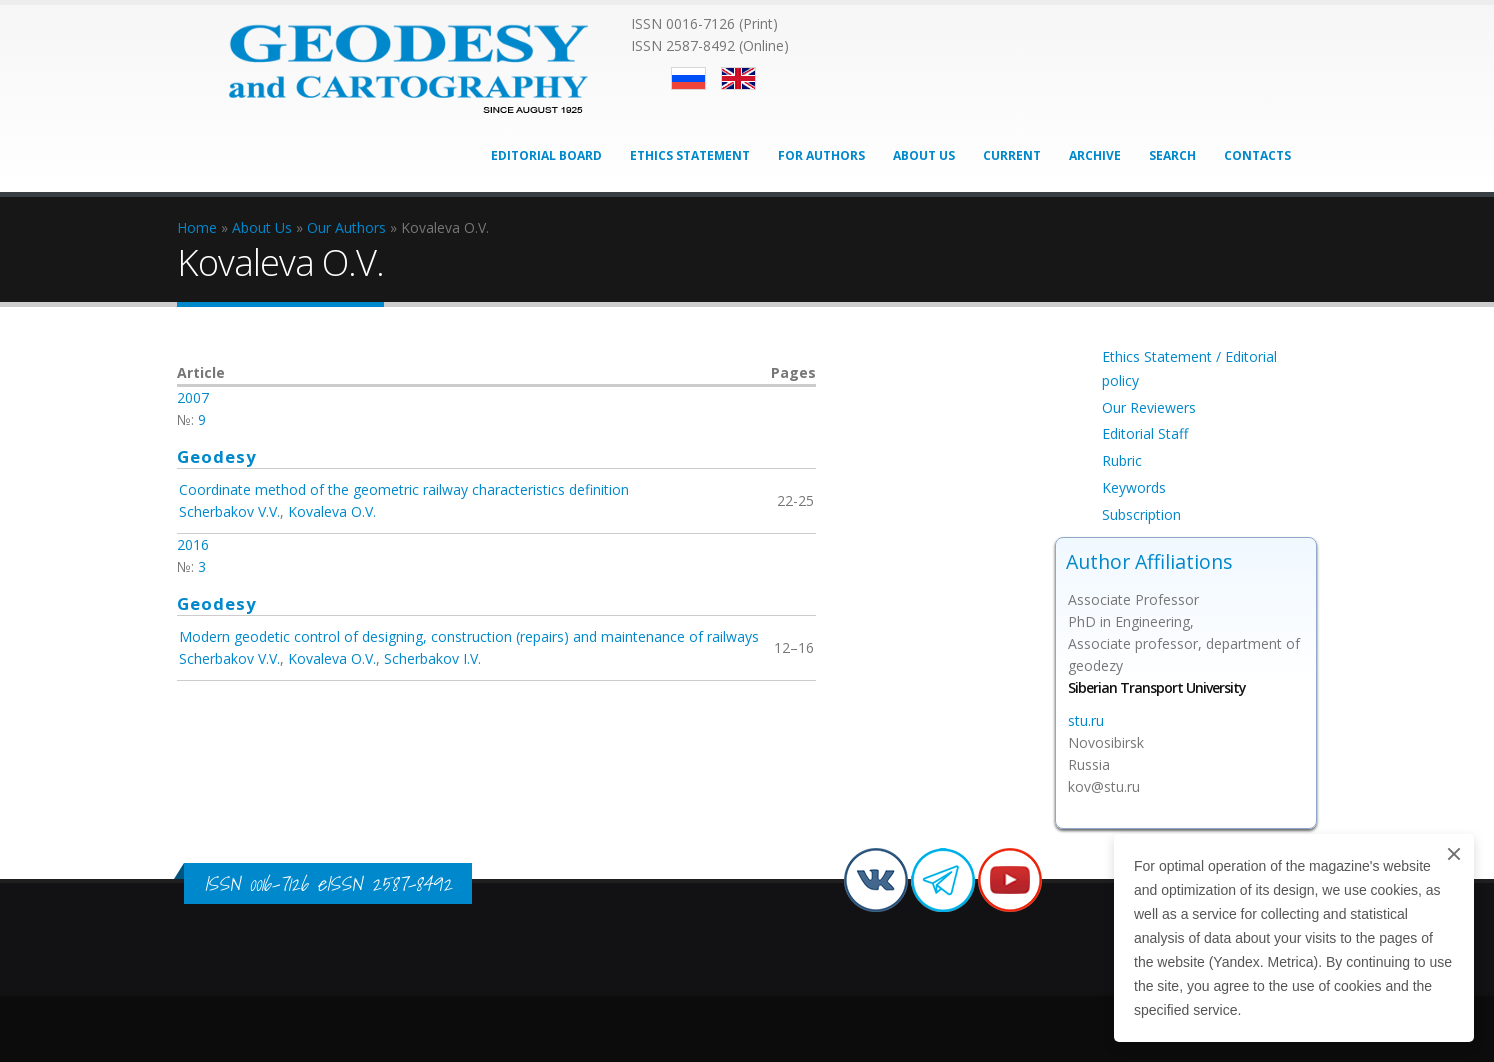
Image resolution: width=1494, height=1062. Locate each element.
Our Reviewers (1149, 407)
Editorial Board (546, 155)
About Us (924, 155)
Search (1172, 155)
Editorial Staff (1145, 433)
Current (1012, 155)
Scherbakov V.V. (229, 511)
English (738, 78)
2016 (193, 544)
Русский (688, 78)
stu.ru (1086, 720)
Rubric (1122, 460)
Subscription (1141, 514)
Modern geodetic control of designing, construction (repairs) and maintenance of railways (469, 636)
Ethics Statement (690, 155)
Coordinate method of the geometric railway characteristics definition (404, 489)
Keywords (1134, 487)
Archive (1095, 155)
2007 (193, 397)
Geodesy (217, 456)
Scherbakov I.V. (432, 658)
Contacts (1257, 155)
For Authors (821, 155)
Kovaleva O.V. (332, 511)
